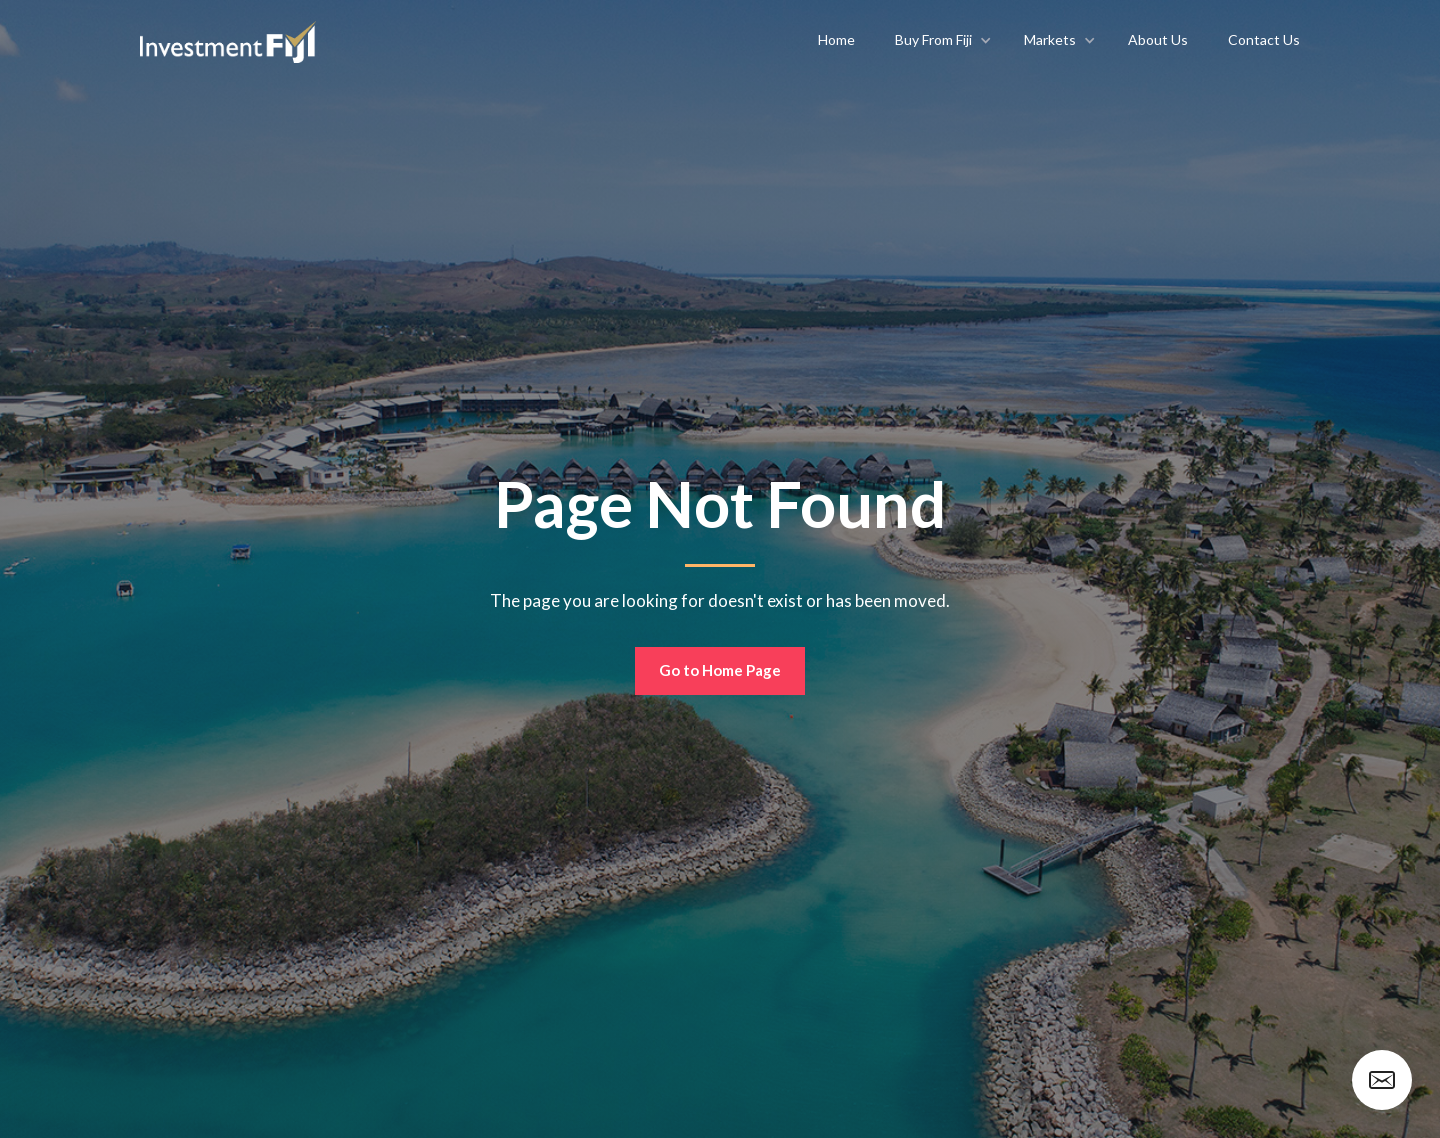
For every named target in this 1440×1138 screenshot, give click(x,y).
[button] (939, 40)
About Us (1158, 39)
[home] (228, 40)
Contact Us (1264, 39)
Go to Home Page (720, 670)
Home (836, 39)
